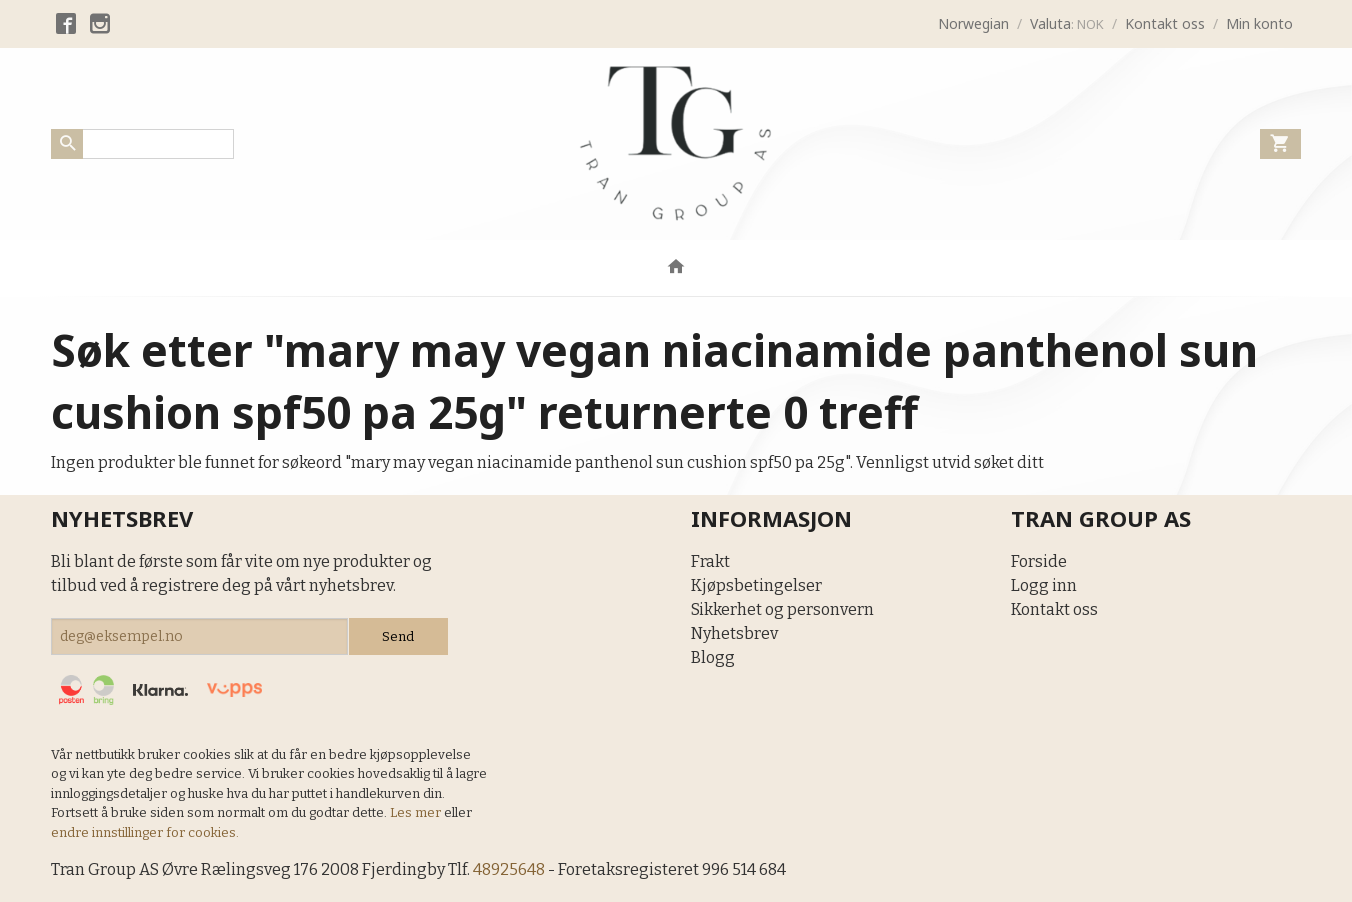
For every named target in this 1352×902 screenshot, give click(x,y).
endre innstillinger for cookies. (145, 832)
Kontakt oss (1054, 609)
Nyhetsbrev (734, 633)
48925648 (509, 869)
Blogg (713, 657)
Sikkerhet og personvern (782, 609)
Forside (1039, 561)
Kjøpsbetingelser (756, 585)
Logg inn (1044, 585)
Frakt (710, 561)
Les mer (417, 812)
